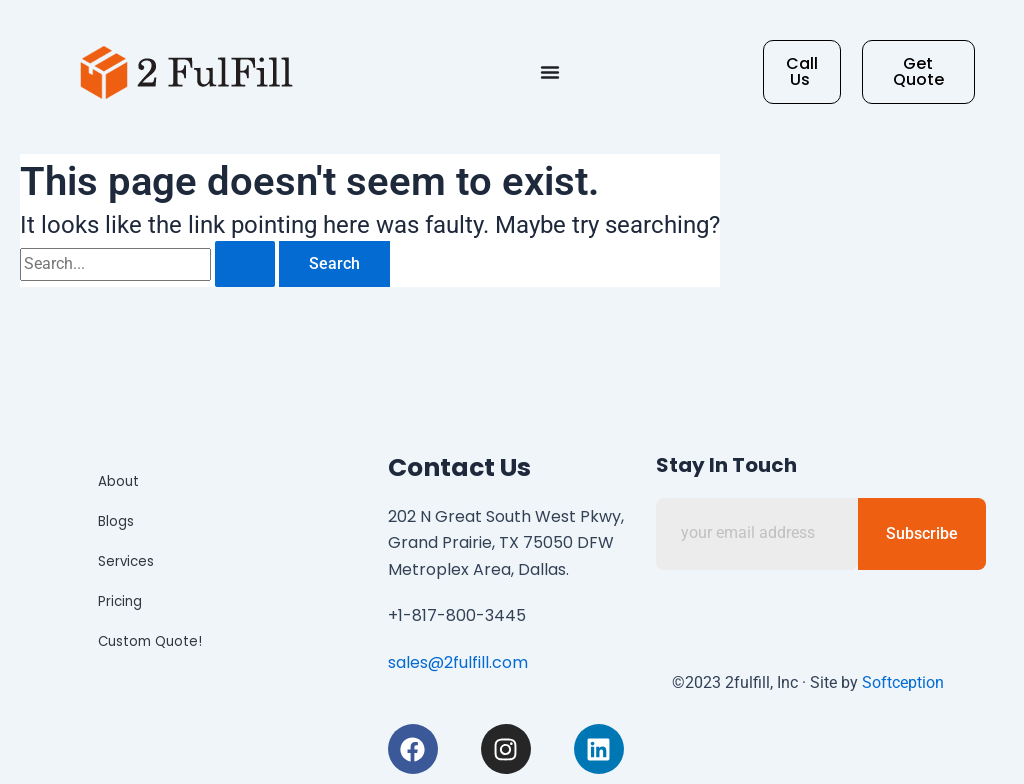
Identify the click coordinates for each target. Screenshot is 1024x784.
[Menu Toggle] (550, 72)
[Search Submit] (245, 264)
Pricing (122, 601)
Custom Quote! (149, 641)
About (119, 481)
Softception (903, 682)
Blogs (118, 521)
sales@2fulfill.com (458, 662)
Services (128, 561)
